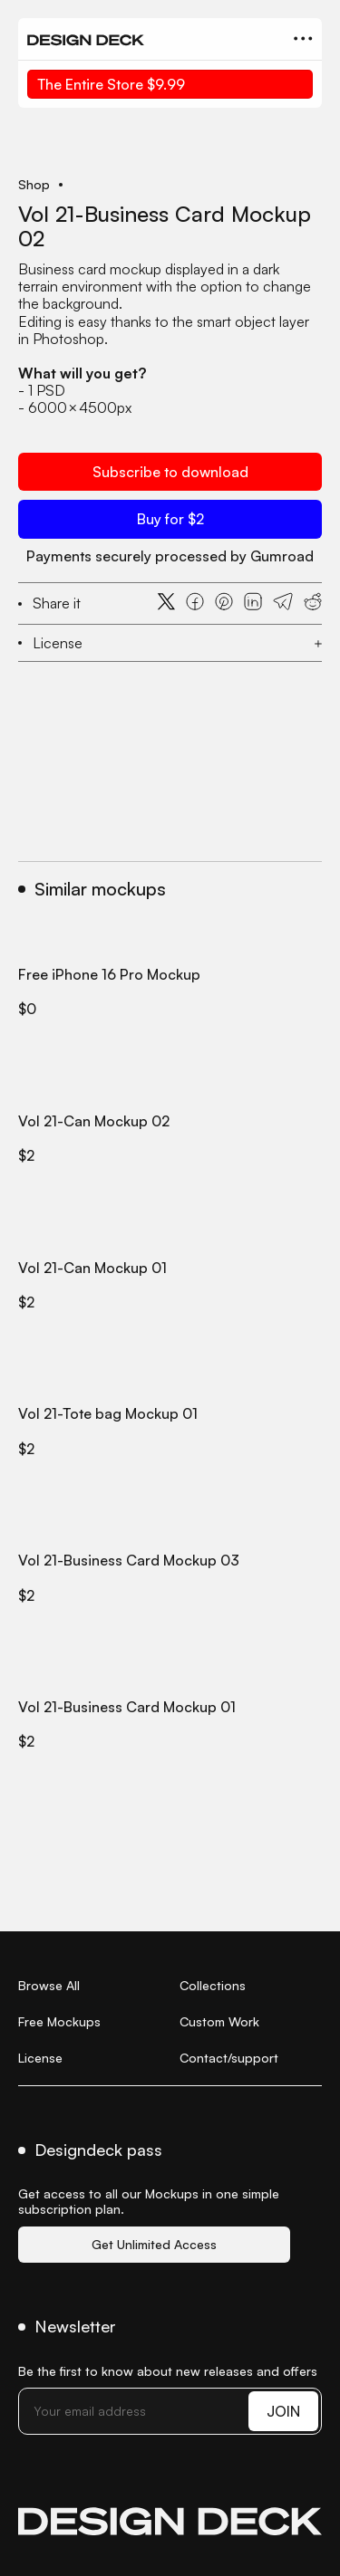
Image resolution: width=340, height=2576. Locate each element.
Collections (213, 1985)
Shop (34, 184)
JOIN (283, 2411)
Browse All (49, 1985)
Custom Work (219, 2021)
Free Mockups (59, 2021)
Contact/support (229, 2057)
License (40, 2057)
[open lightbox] (170, 154)
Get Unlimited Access (154, 2244)
